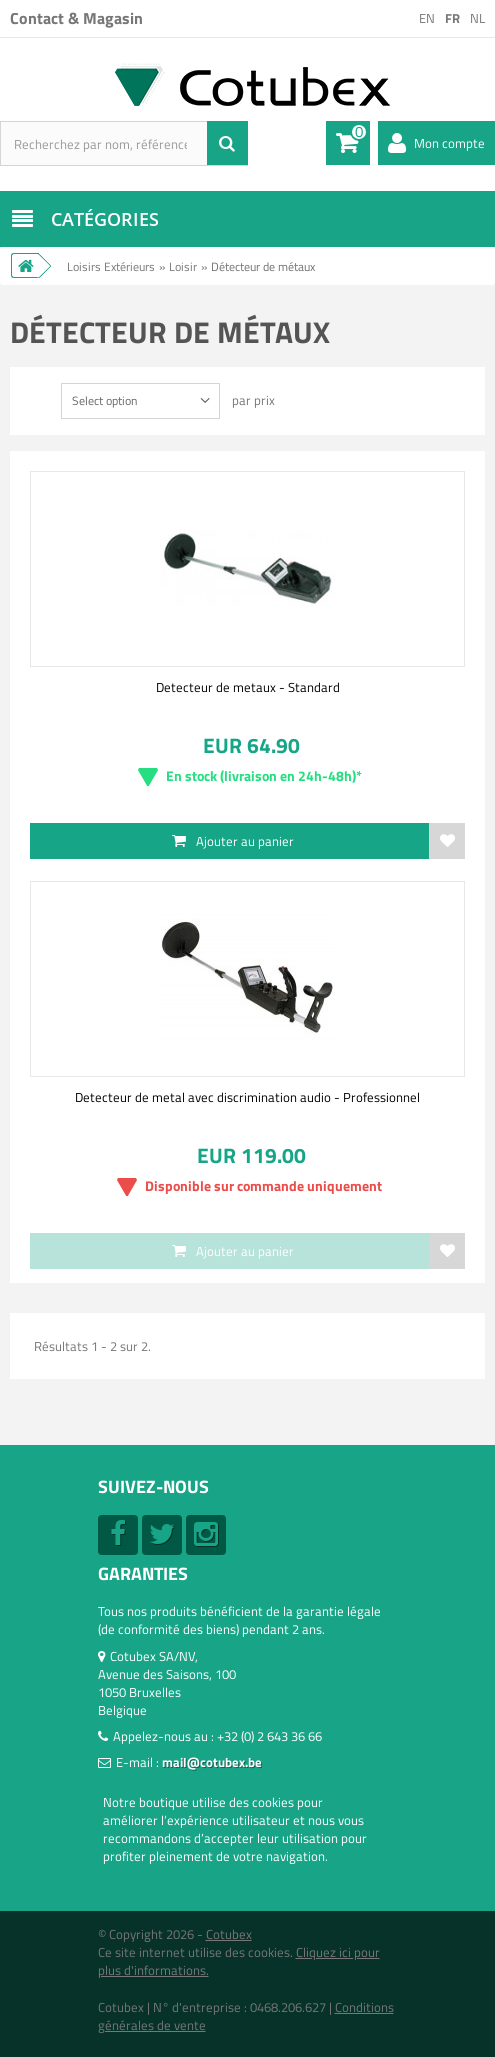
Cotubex (229, 1934)
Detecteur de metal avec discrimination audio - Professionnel (247, 1097)
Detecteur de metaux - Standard (248, 687)
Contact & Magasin (76, 18)
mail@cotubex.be (212, 1762)
